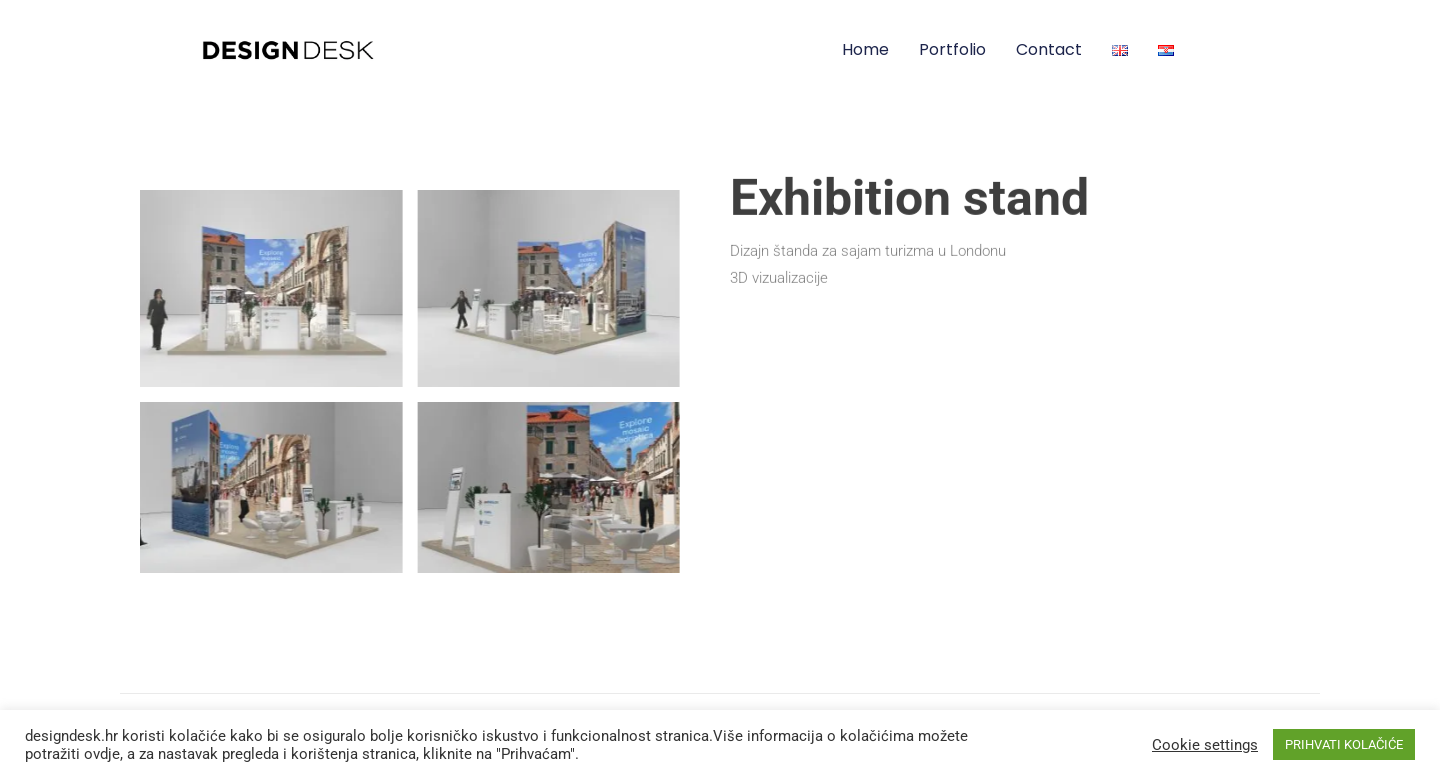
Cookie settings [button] (1205, 745)
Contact (1049, 49)
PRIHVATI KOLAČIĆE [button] (1344, 744)
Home (865, 49)
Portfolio (952, 49)
